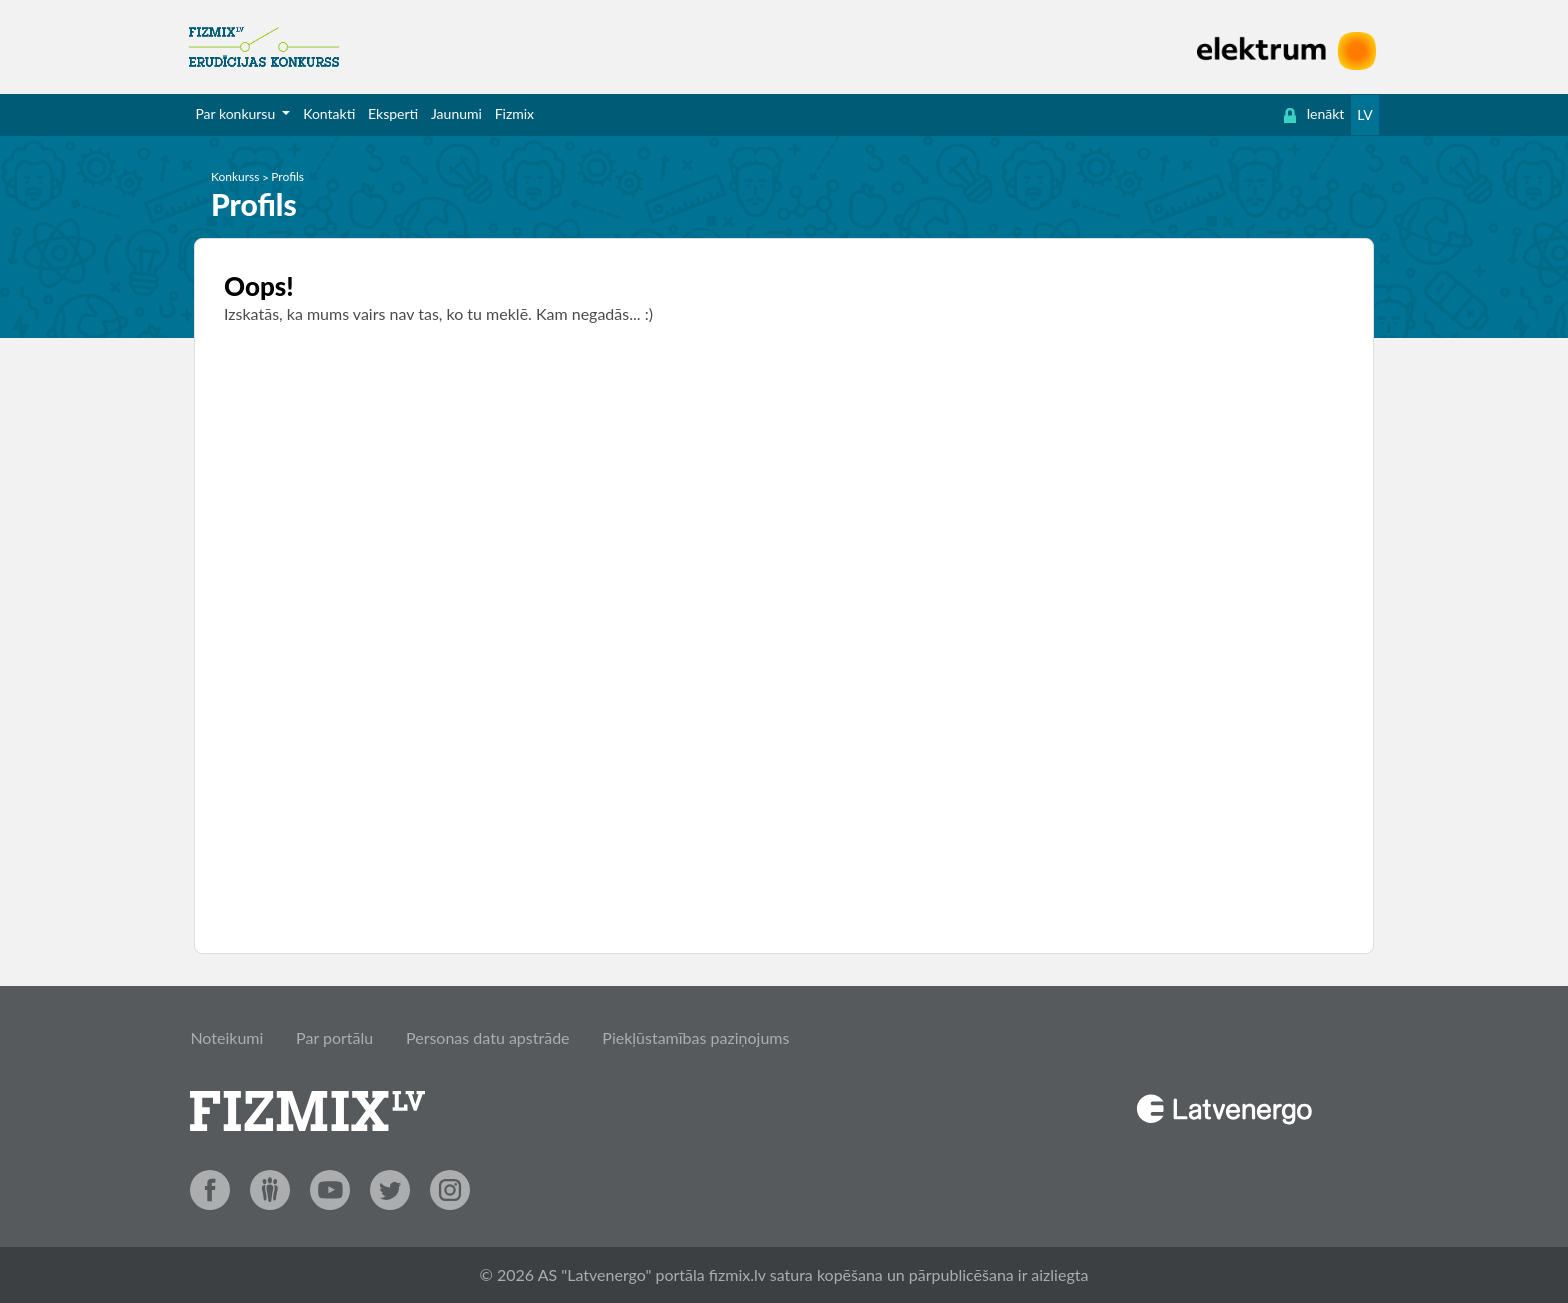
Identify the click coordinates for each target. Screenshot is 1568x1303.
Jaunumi (456, 113)
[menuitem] (243, 114)
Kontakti (329, 113)
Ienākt (1314, 114)
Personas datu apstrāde (488, 1037)
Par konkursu (236, 113)
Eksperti (393, 113)
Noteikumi (226, 1037)
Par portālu (334, 1037)
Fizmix (514, 113)
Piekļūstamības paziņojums (695, 1037)
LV (1364, 114)
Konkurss (235, 176)
